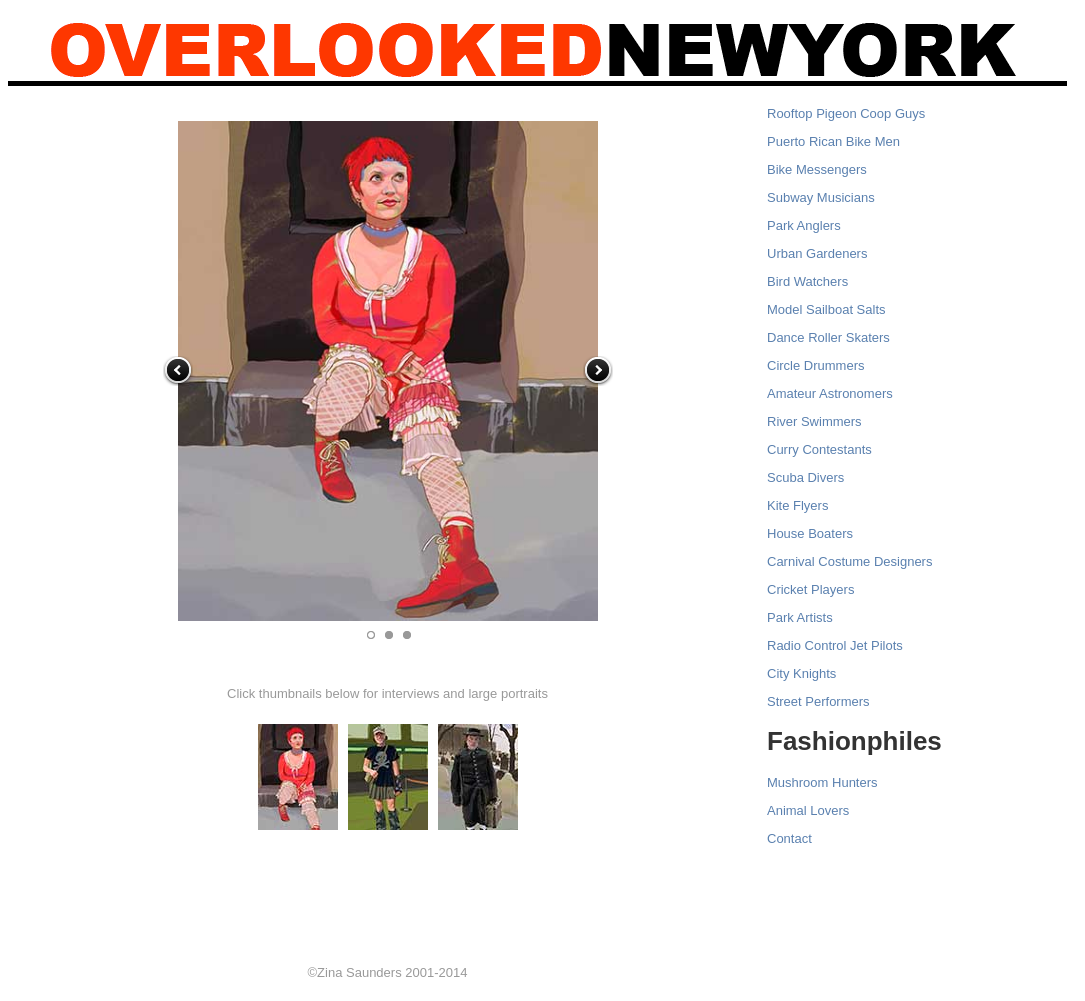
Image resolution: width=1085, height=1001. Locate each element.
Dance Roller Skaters (828, 337)
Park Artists (800, 617)
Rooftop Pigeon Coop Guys (846, 113)
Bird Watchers (807, 281)
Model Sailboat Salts (826, 309)
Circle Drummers (816, 365)
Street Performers (818, 701)
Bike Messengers (817, 169)
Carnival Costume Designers (849, 561)
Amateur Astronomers (830, 393)
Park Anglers (804, 225)
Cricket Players (810, 589)
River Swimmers (814, 421)
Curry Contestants (819, 449)
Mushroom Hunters (822, 782)
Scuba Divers (805, 477)
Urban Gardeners (817, 253)
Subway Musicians (821, 197)
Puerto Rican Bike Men (833, 141)
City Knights (801, 673)
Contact (789, 838)
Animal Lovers (808, 810)
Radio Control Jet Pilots (835, 645)
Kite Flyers (797, 505)
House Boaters (810, 533)
